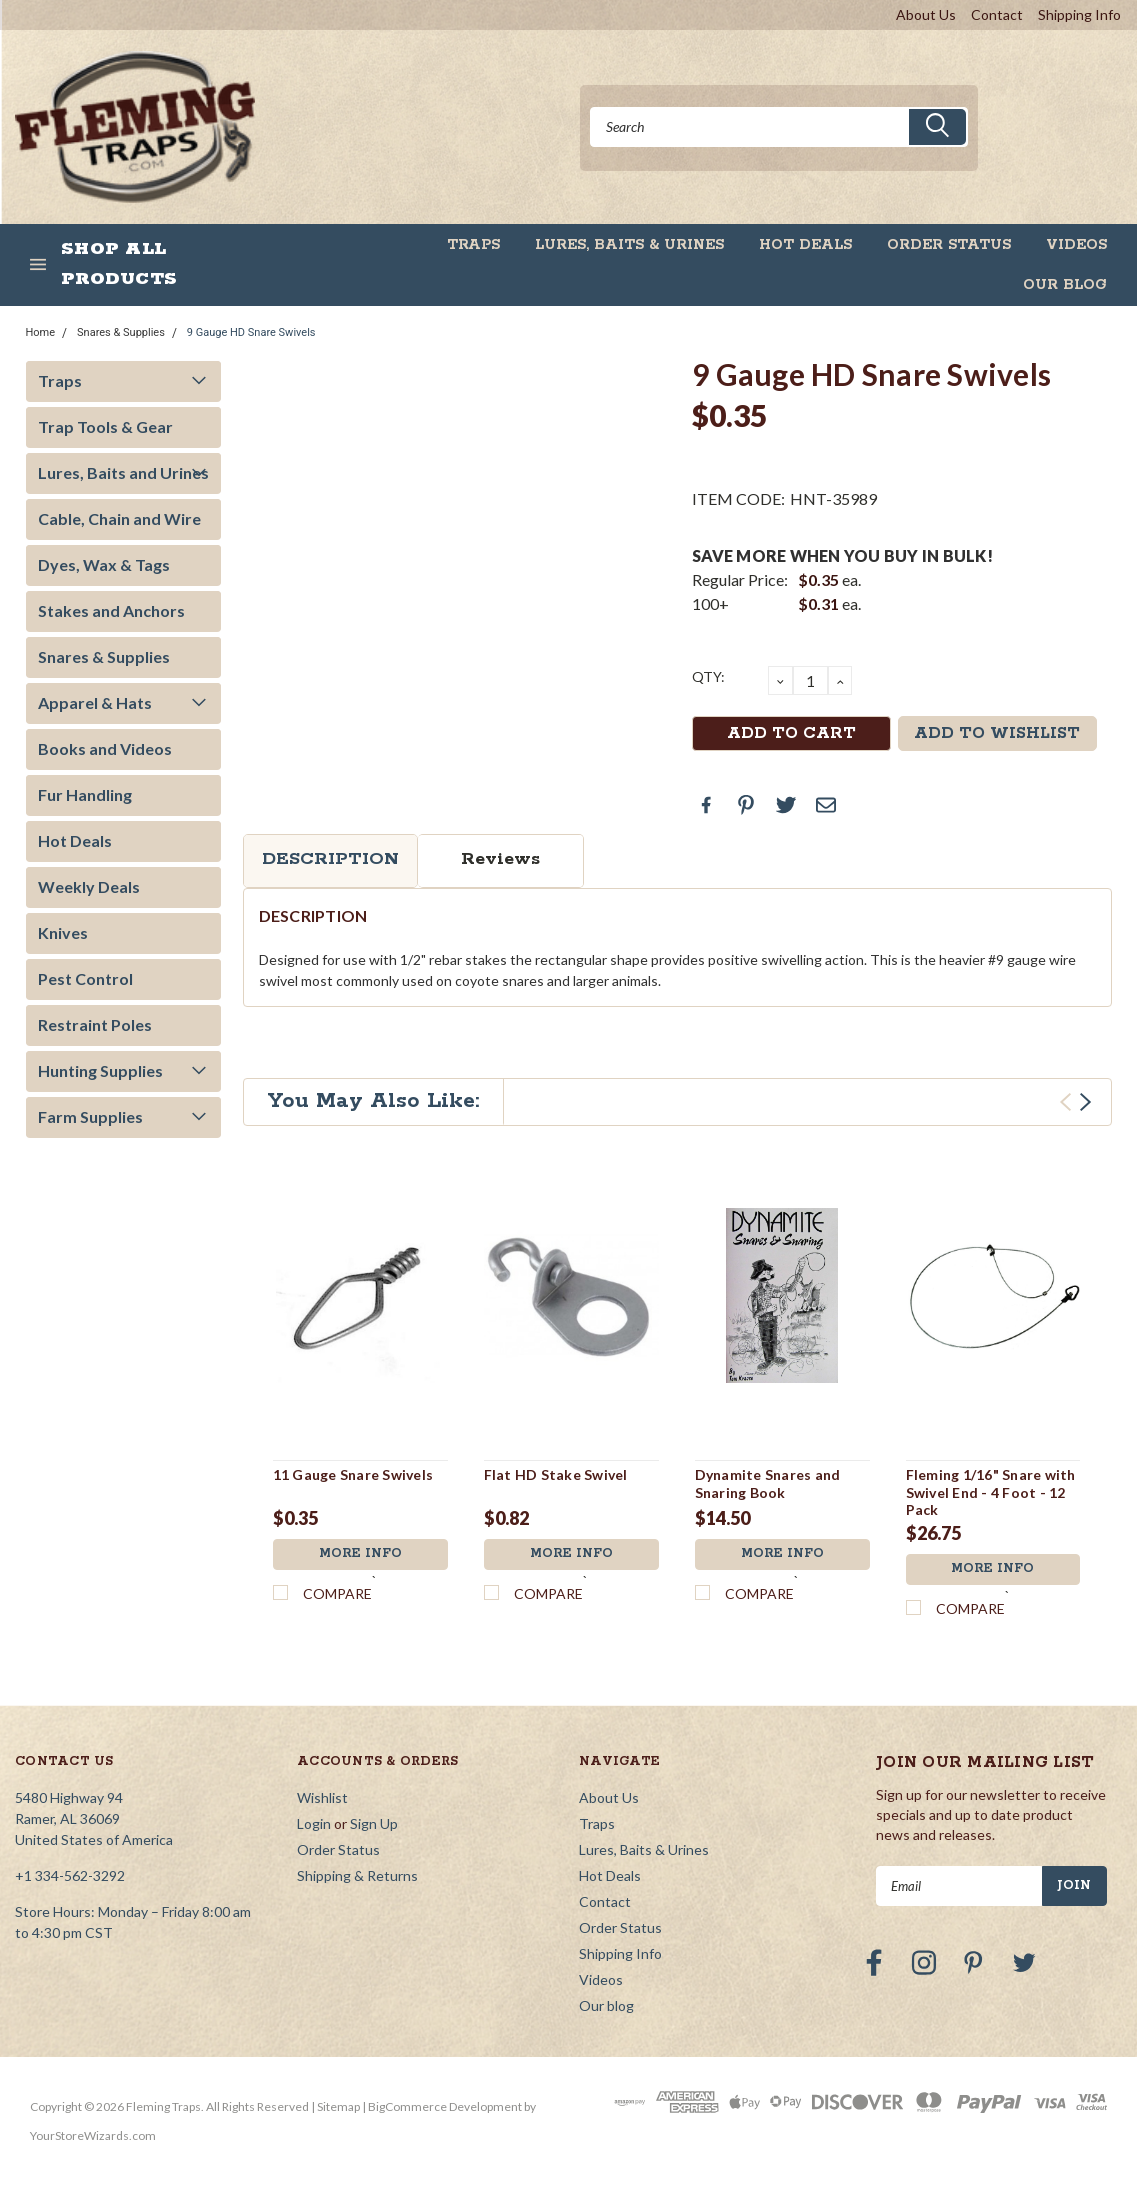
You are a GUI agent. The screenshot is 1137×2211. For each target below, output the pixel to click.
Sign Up (374, 1824)
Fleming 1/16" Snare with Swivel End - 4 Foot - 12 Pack (991, 1492)
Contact (997, 14)
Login (314, 1824)
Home (41, 332)
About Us (926, 14)
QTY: (708, 676)
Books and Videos (105, 748)
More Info (360, 1554)
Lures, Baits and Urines (123, 472)
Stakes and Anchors (111, 610)
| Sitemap (335, 2107)
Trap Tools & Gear (105, 426)
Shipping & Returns (357, 1876)
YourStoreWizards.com (93, 2136)
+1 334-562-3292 (70, 1876)
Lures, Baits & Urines (629, 245)
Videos (1076, 245)
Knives (63, 932)
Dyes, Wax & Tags (104, 564)
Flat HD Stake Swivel (556, 1474)
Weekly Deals (89, 886)
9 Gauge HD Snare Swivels (251, 332)
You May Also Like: (373, 1101)
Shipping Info (1079, 14)
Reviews (500, 859)
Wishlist (322, 1798)
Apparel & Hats (95, 702)
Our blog (1065, 285)
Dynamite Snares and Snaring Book (768, 1483)
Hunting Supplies (100, 1070)
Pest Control (85, 978)
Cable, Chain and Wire (119, 518)
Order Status (949, 245)
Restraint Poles (95, 1024)
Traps (473, 245)
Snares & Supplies (121, 332)
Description (330, 859)
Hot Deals (805, 245)
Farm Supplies (90, 1116)
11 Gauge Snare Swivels (353, 1474)
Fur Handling (85, 794)
